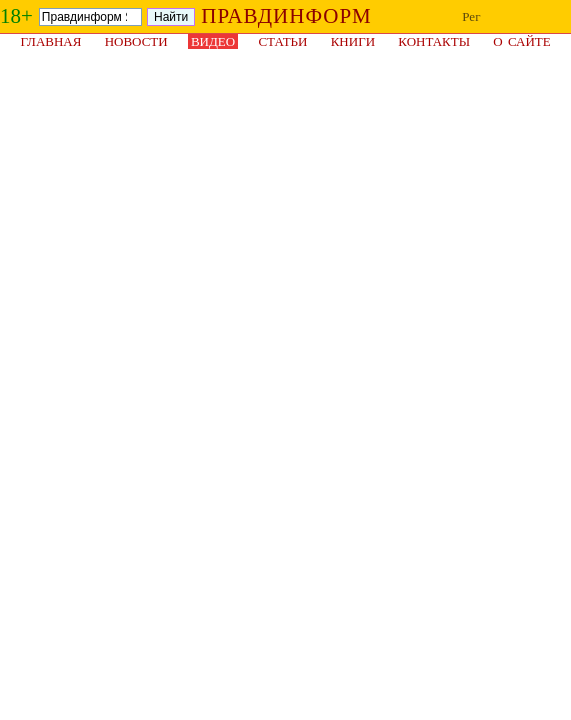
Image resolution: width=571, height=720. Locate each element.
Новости (136, 41)
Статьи (282, 41)
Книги (353, 41)
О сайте (521, 41)
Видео (213, 41)
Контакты (434, 41)
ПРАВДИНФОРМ (286, 16)
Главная (51, 41)
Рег (471, 16)
